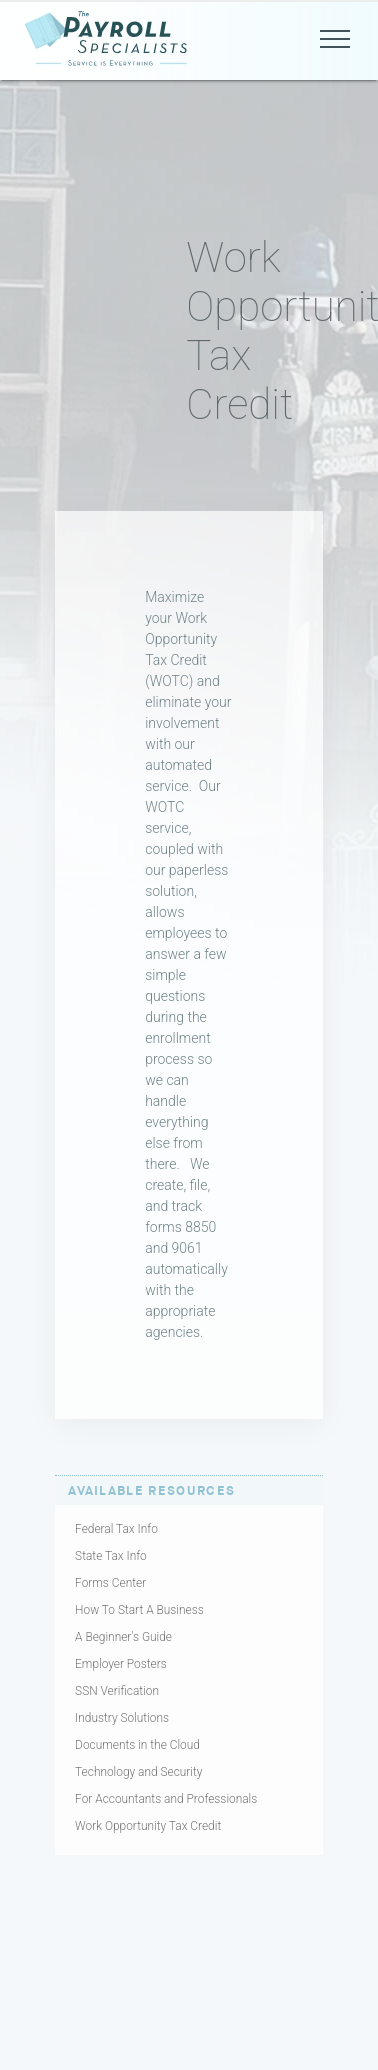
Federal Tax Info (116, 1529)
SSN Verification (117, 1691)
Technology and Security (138, 1772)
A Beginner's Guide (123, 1637)
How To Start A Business (139, 1610)
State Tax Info (111, 1556)
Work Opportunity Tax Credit (148, 1826)
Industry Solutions (122, 1718)
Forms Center (110, 1583)
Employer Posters (121, 1664)
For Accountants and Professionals (166, 1799)
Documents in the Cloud (137, 1745)
